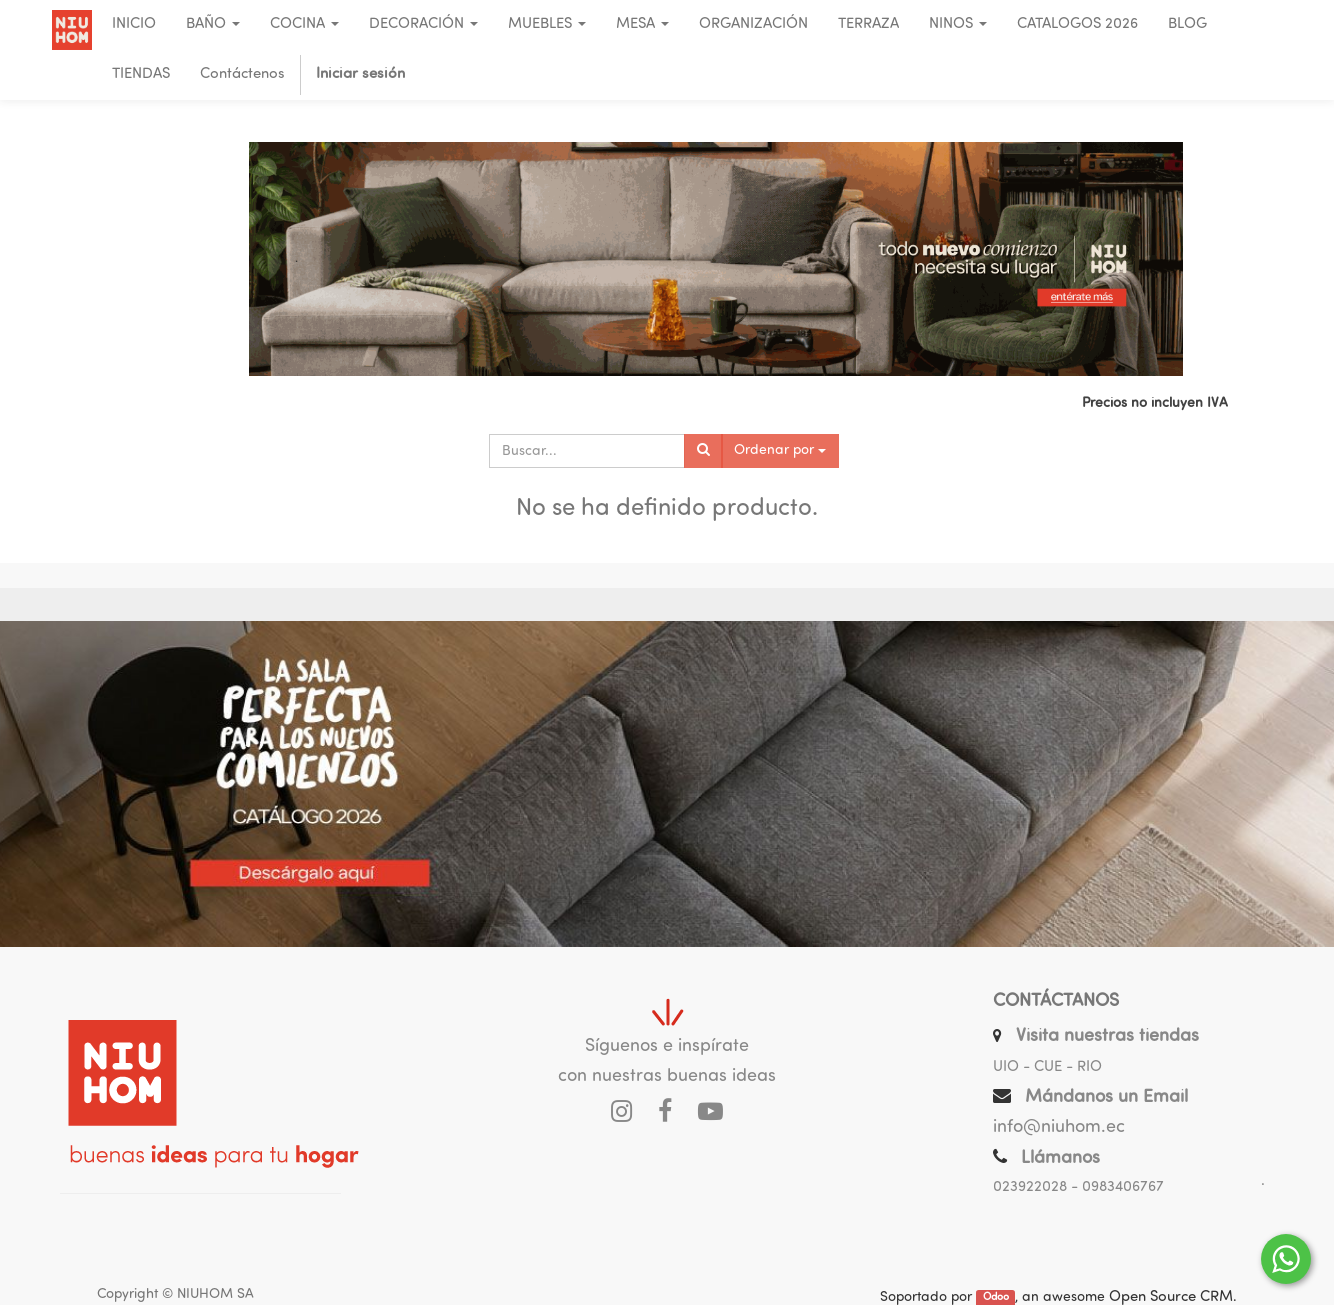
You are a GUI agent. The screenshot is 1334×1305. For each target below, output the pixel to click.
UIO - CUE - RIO (1047, 1067)
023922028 (1030, 1187)
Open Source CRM (1171, 1297)
